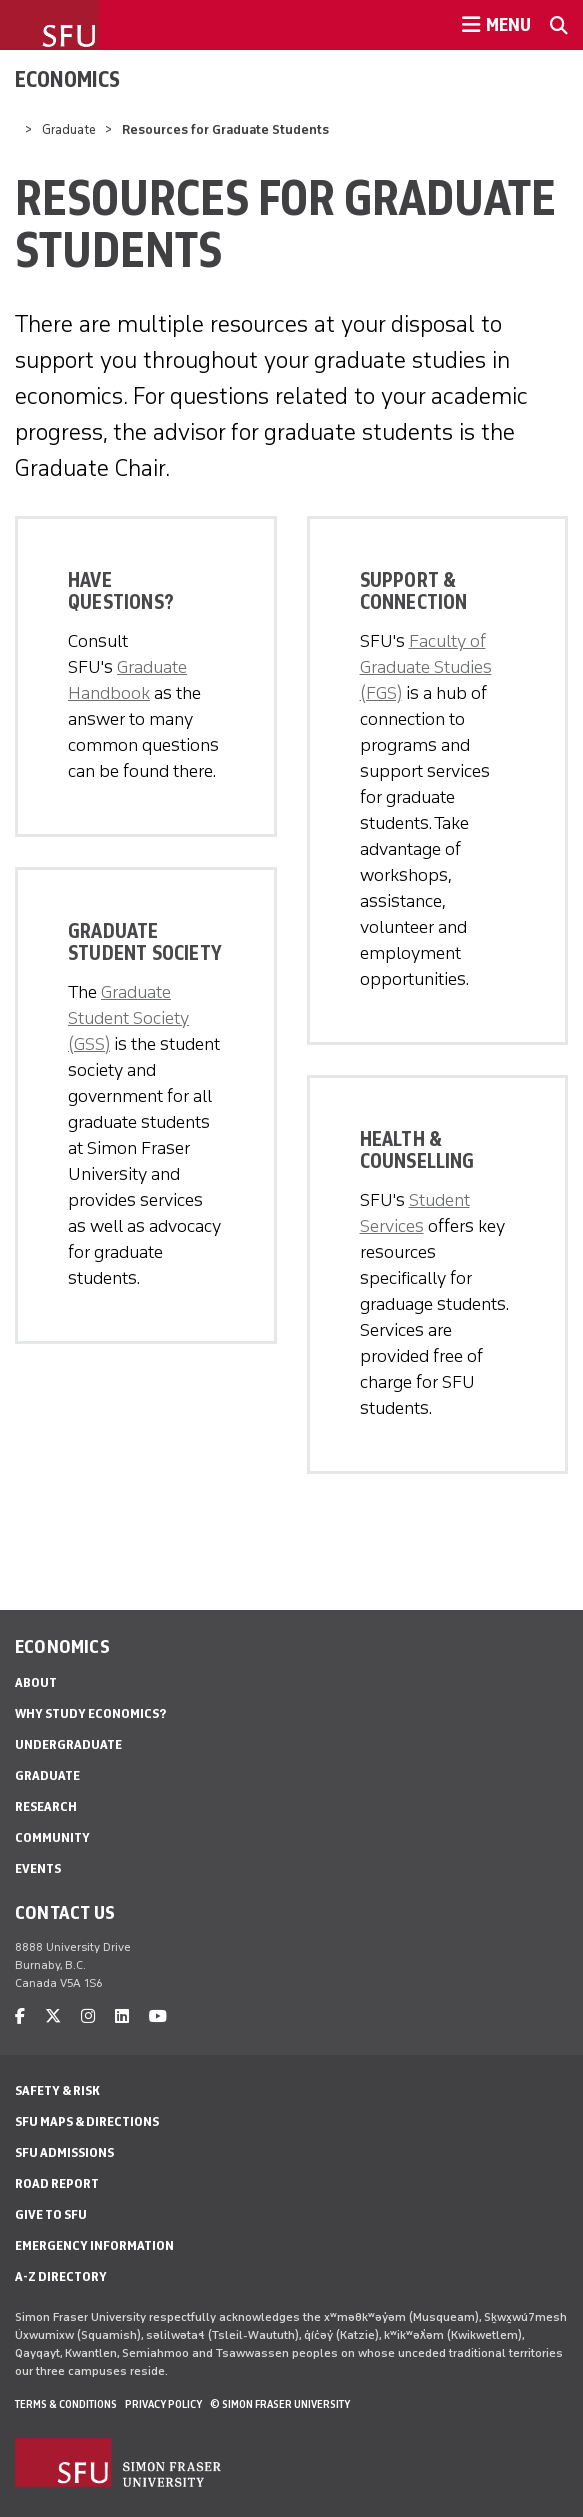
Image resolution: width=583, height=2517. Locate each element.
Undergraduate (68, 1744)
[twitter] (53, 2016)
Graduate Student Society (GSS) (128, 1018)
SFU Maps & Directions (87, 2121)
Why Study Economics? (90, 1713)
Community (52, 1837)
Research (46, 1806)
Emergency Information (94, 2245)
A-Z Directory (61, 2276)
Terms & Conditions (66, 2404)
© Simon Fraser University (280, 2404)
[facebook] (20, 2016)
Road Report (57, 2183)
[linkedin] (122, 2016)
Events (38, 1868)
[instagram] (88, 2016)
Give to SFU (51, 2214)
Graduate (69, 129)
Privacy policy (163, 2404)
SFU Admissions (64, 2152)
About (36, 1682)
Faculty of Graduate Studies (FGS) (426, 667)
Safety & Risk (57, 2090)
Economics (67, 79)
